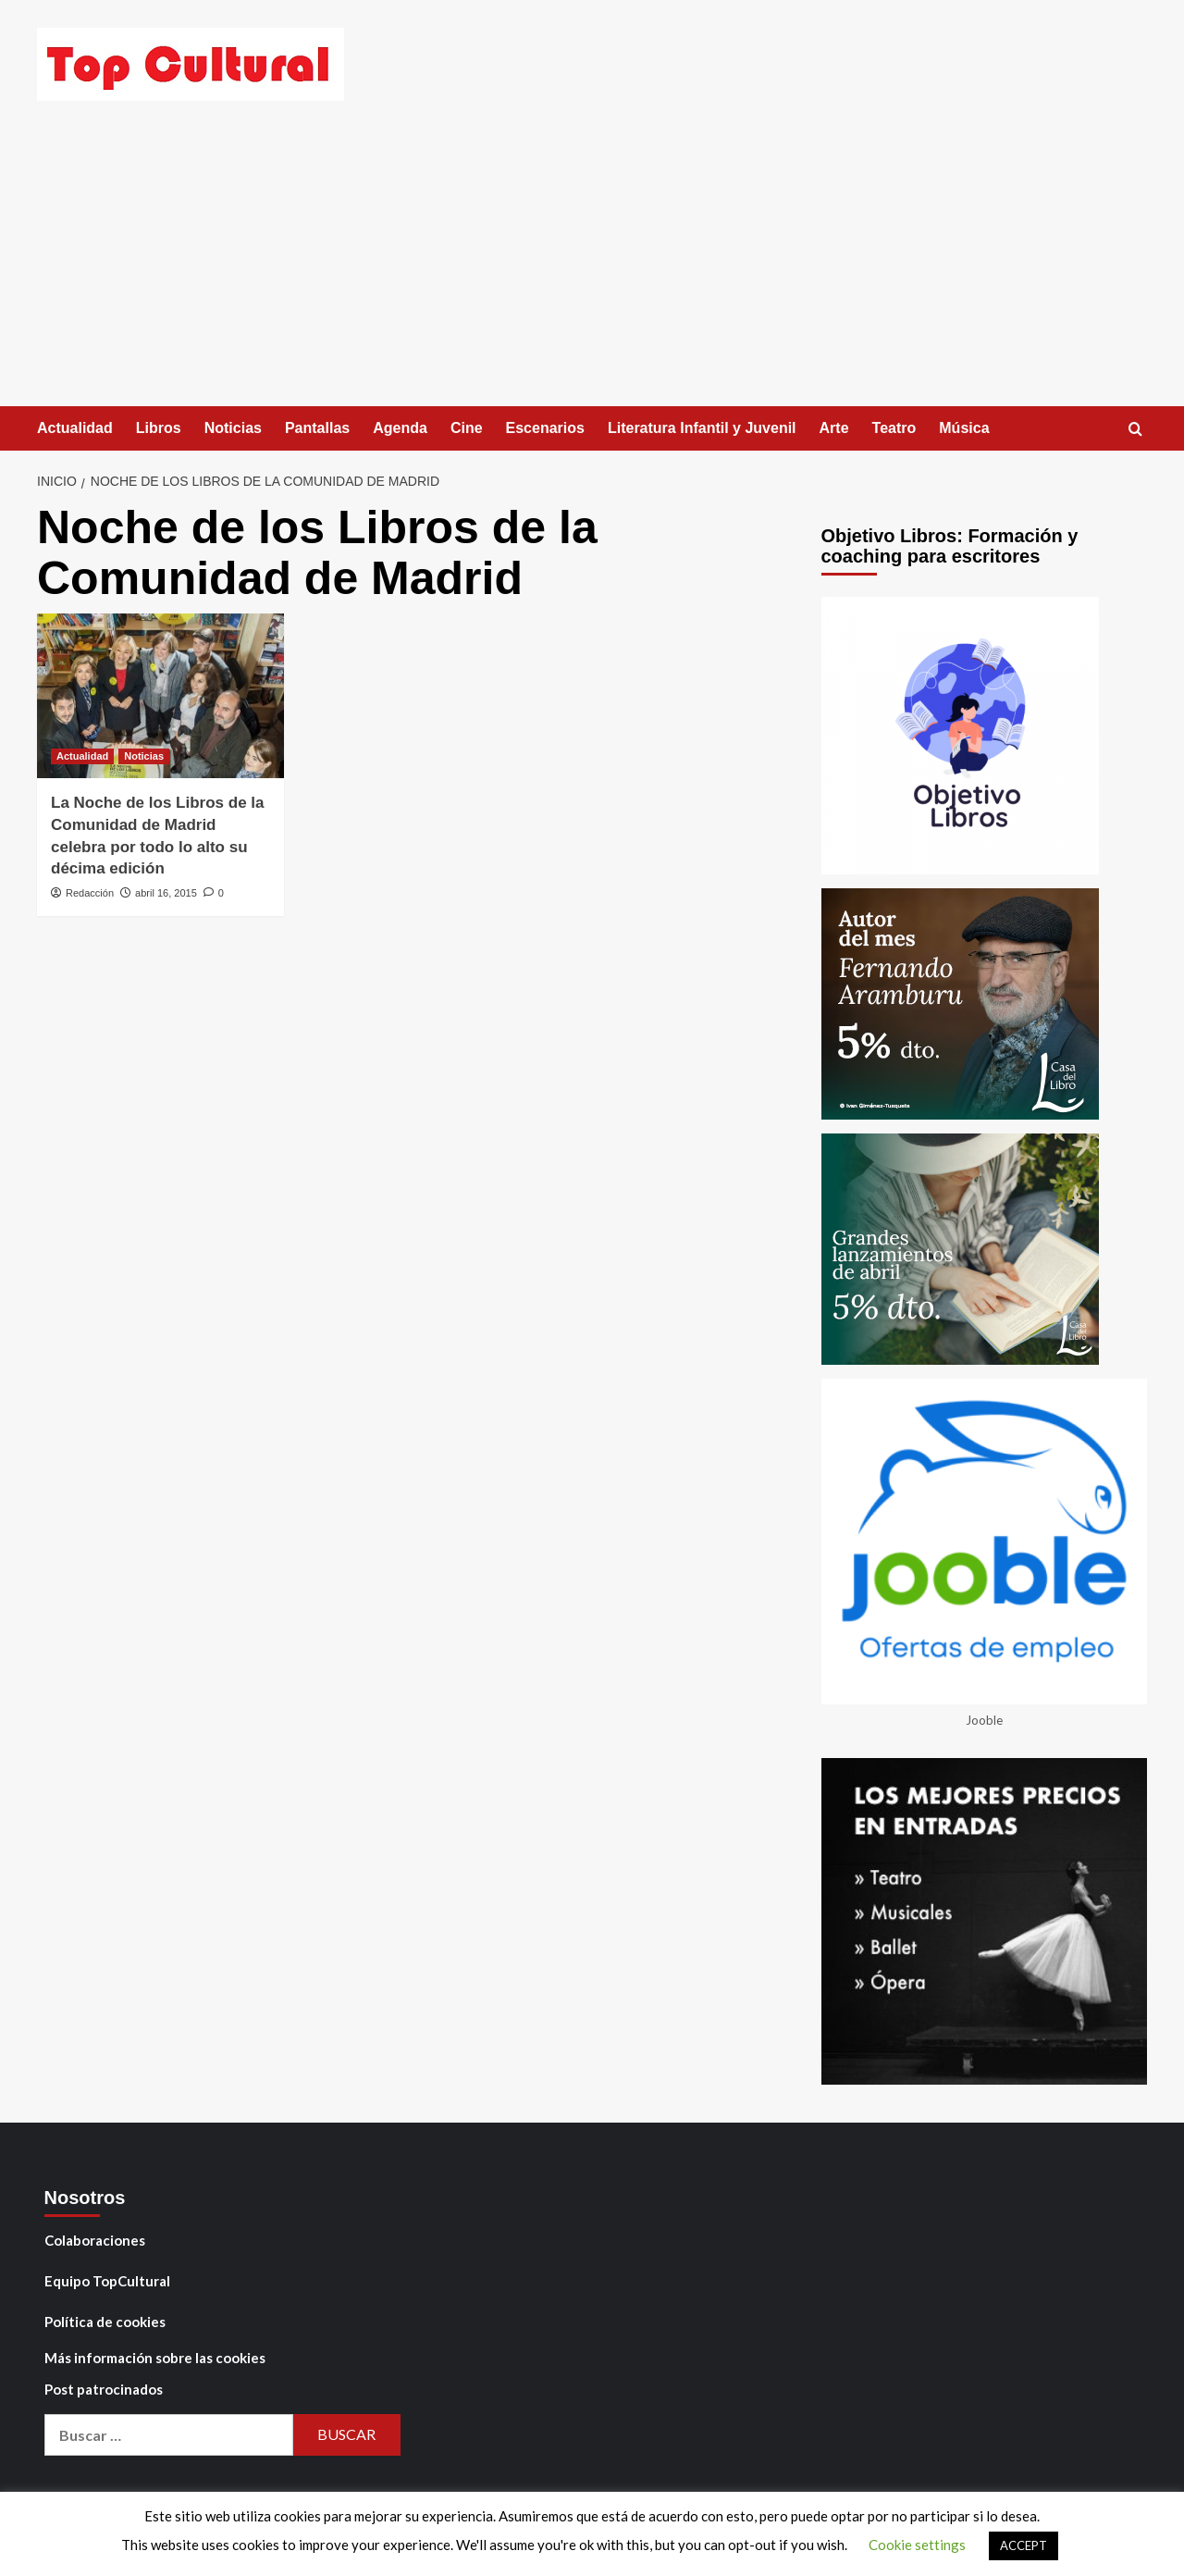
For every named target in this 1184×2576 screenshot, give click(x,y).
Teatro (894, 428)
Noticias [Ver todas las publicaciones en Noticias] (144, 756)
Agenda (400, 428)
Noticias (233, 428)
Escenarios (545, 428)
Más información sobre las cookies (154, 2357)
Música (964, 428)
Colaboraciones (94, 2240)
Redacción (90, 892)
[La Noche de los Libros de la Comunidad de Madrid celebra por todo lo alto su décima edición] (160, 695)
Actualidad (75, 428)
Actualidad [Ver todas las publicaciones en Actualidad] (82, 756)
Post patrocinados (103, 2389)
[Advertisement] (592, 267)
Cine (466, 428)
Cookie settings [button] (917, 2544)
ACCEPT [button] (1023, 2545)
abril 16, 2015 (166, 892)
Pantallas (317, 428)
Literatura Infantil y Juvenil (702, 428)
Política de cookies (105, 2321)
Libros (158, 428)
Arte (834, 428)
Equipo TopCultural (107, 2281)
